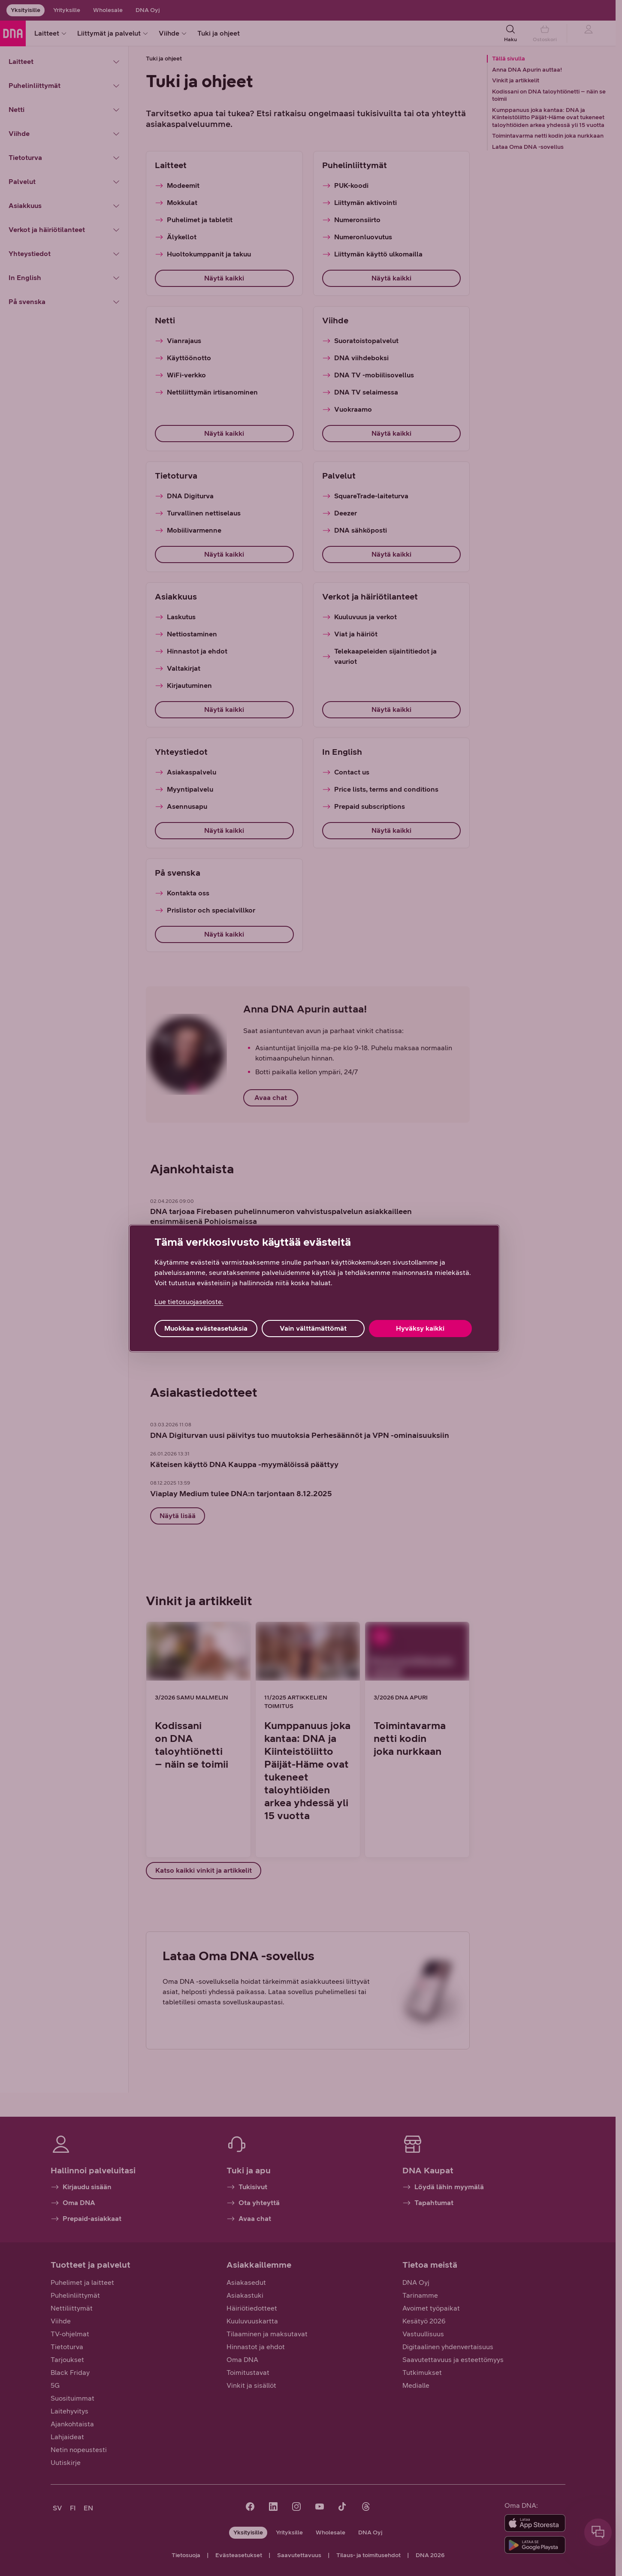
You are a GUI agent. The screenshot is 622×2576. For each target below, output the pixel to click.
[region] (314, 1288)
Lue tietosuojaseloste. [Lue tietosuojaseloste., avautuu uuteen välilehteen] (188, 1302)
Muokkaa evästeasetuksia (206, 1328)
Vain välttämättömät (313, 1328)
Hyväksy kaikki (420, 1328)
